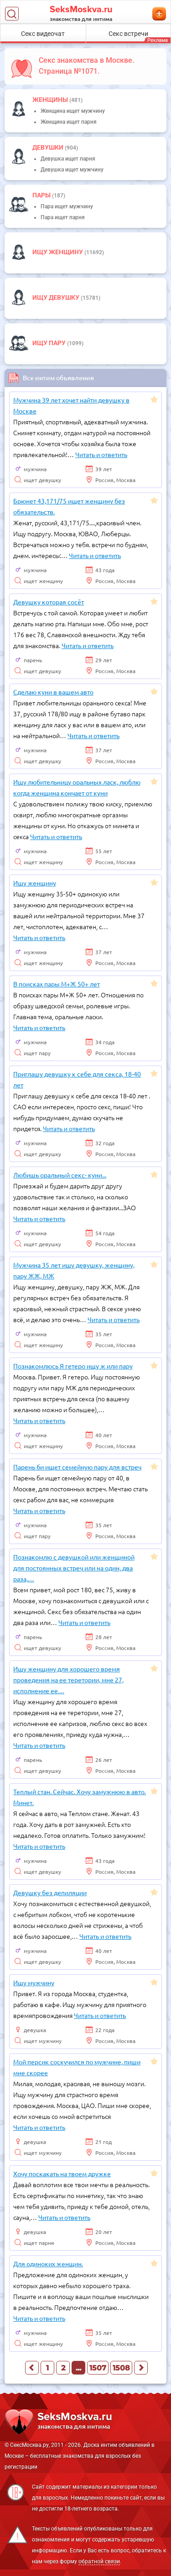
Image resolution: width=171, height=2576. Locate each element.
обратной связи (99, 2561)
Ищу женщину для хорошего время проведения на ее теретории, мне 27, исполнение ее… (68, 1680)
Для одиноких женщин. (48, 2263)
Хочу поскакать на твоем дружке (62, 2173)
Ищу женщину (58, 252)
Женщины (50, 99)
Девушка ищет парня (68, 159)
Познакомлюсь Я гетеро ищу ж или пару (73, 1366)
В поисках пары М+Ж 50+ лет (56, 984)
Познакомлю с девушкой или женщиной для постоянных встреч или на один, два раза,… (74, 1568)
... (78, 2368)
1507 (97, 2368)
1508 (121, 2368)
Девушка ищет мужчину (72, 169)
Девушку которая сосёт (48, 602)
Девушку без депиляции (50, 1892)
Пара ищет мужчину (67, 206)
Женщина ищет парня (69, 122)
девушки (48, 147)
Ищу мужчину (33, 1982)
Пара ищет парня (63, 217)
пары (42, 195)
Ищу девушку (56, 297)
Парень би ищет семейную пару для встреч (77, 1467)
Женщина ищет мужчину (73, 111)
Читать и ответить (101, 454)
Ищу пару (49, 343)
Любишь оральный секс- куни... (59, 1175)
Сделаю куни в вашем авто (53, 692)
